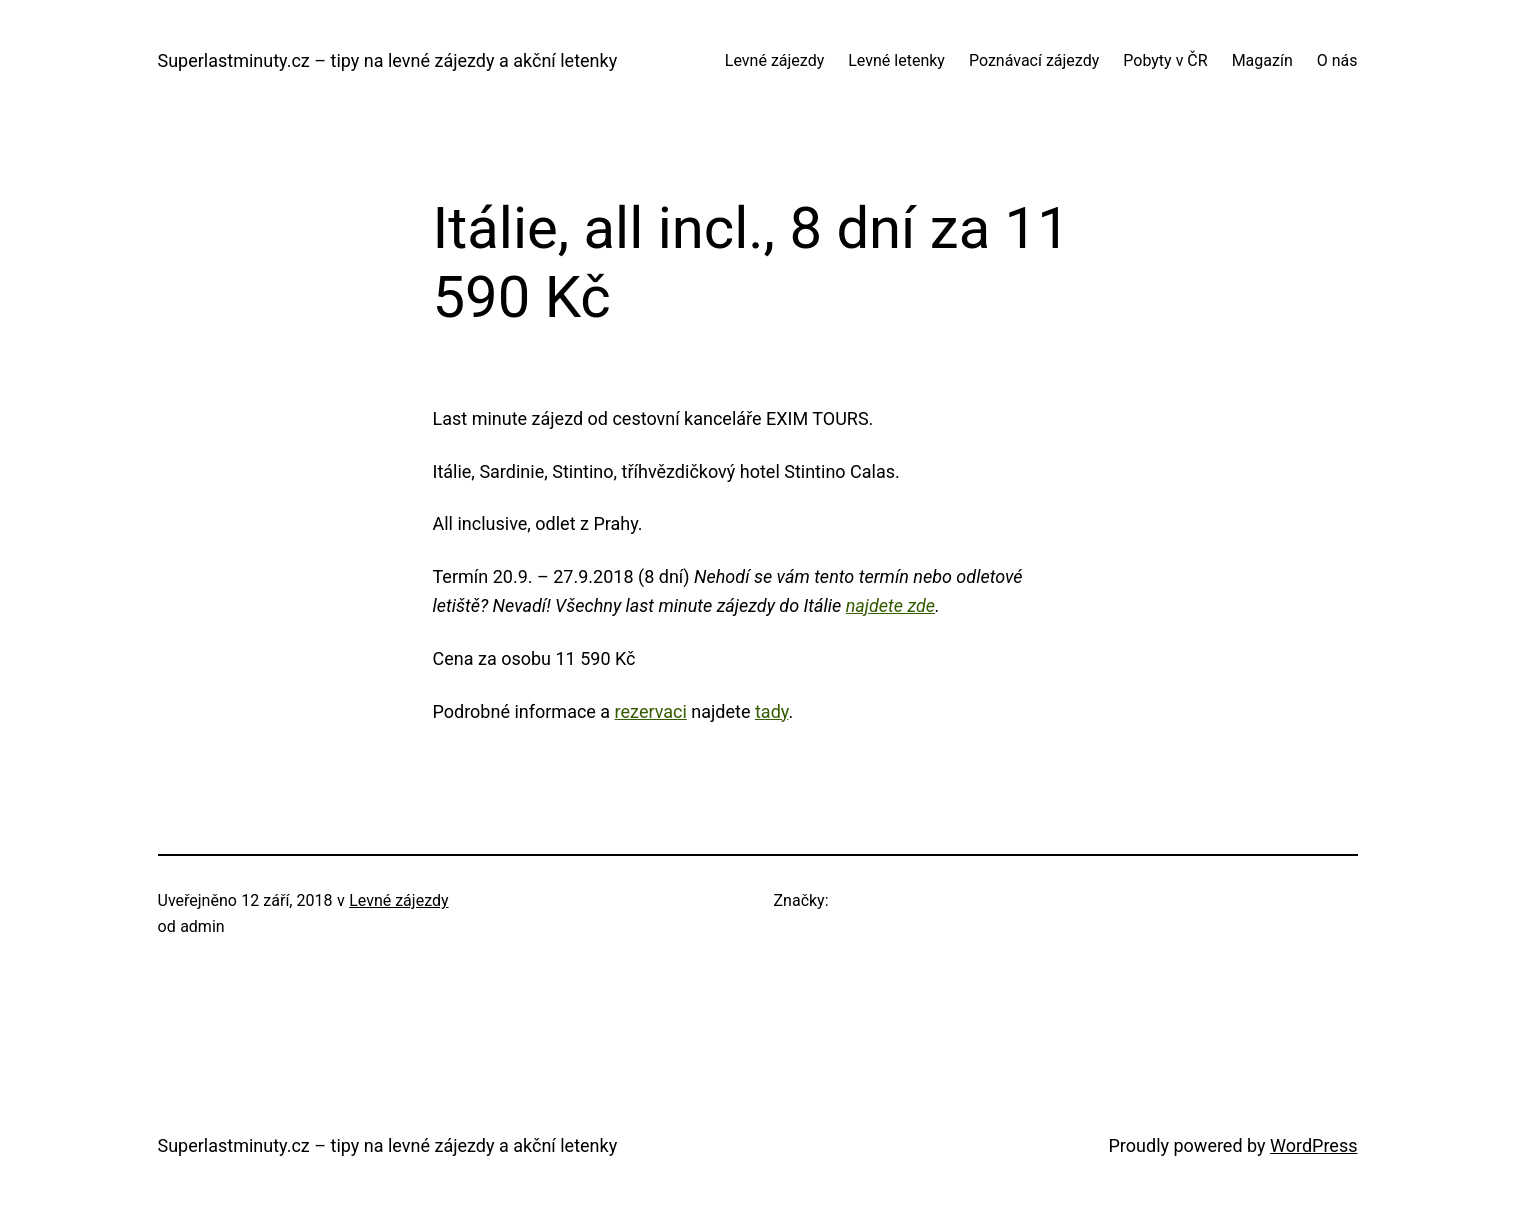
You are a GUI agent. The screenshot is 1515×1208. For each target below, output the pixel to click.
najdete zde (890, 605)
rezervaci (651, 711)
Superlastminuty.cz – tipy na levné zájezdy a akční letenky (388, 60)
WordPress (1313, 1145)
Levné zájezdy (398, 900)
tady (771, 711)
